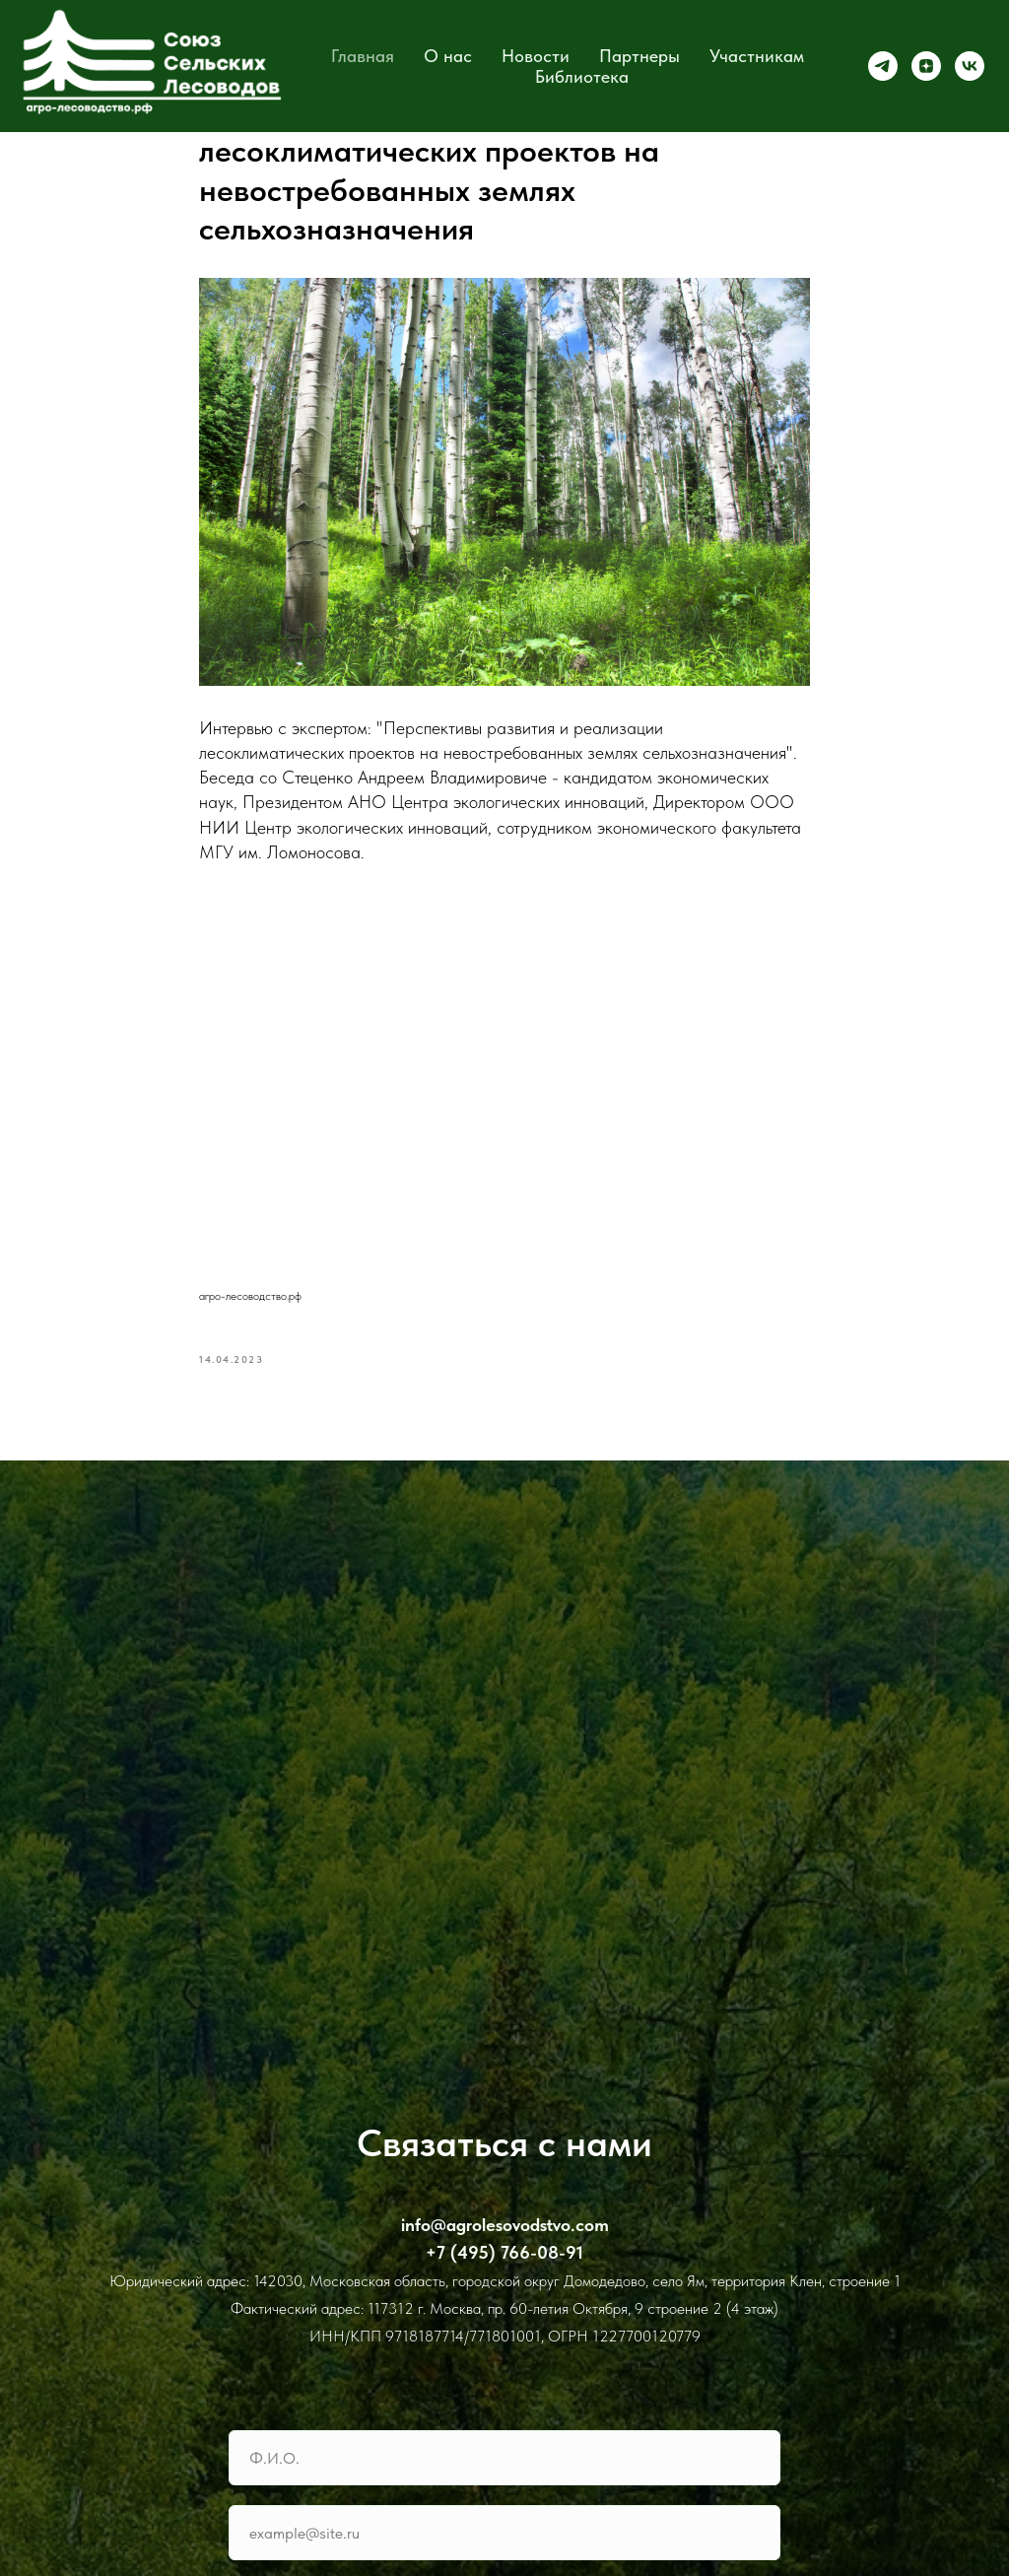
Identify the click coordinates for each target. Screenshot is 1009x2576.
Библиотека (582, 76)
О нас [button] (448, 55)
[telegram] (883, 66)
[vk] (969, 66)
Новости (536, 55)
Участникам (756, 55)
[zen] (926, 66)
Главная (362, 55)
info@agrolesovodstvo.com (505, 2224)
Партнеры (639, 55)
